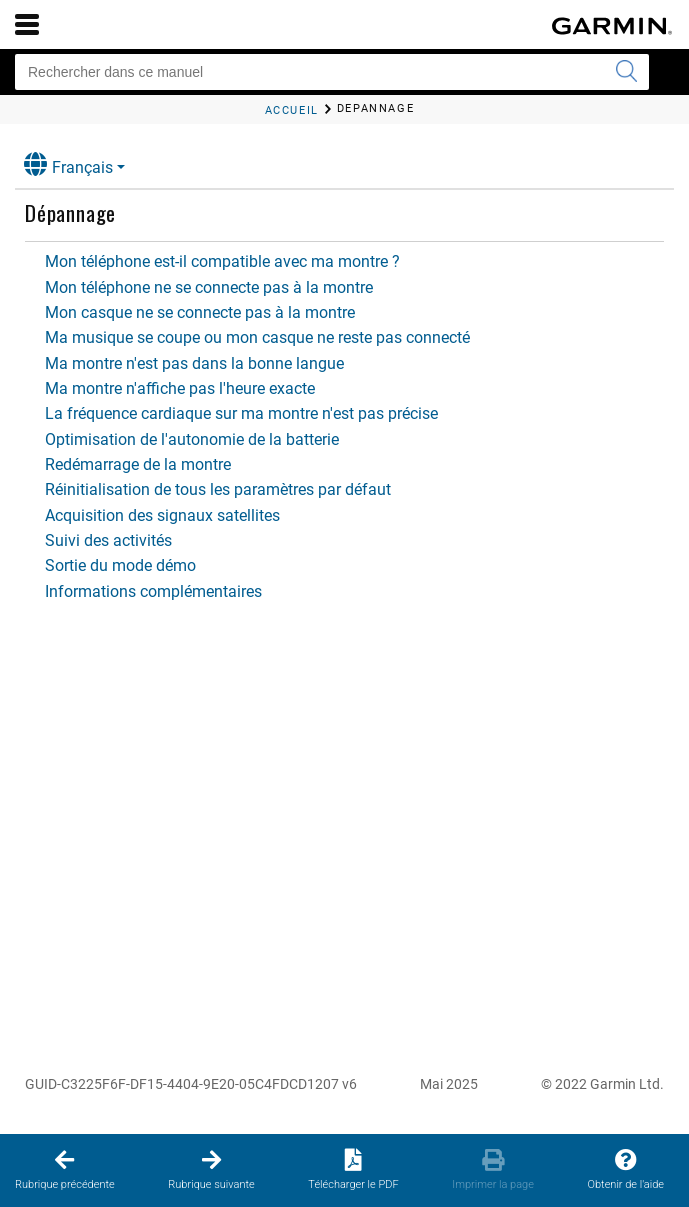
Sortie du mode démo (120, 565)
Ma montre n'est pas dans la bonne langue (194, 363)
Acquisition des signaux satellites (162, 515)
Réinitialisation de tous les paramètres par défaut (218, 489)
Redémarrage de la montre (138, 464)
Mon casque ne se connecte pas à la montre (200, 312)
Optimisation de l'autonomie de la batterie (192, 439)
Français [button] (68, 164)
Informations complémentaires (153, 591)
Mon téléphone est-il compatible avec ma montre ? (222, 261)
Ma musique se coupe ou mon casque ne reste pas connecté (257, 337)
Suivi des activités (108, 540)
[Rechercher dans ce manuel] (332, 72)
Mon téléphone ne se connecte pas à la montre (209, 287)
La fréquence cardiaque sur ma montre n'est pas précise (241, 413)
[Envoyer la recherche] (626, 72)
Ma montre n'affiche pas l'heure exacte (180, 388)
